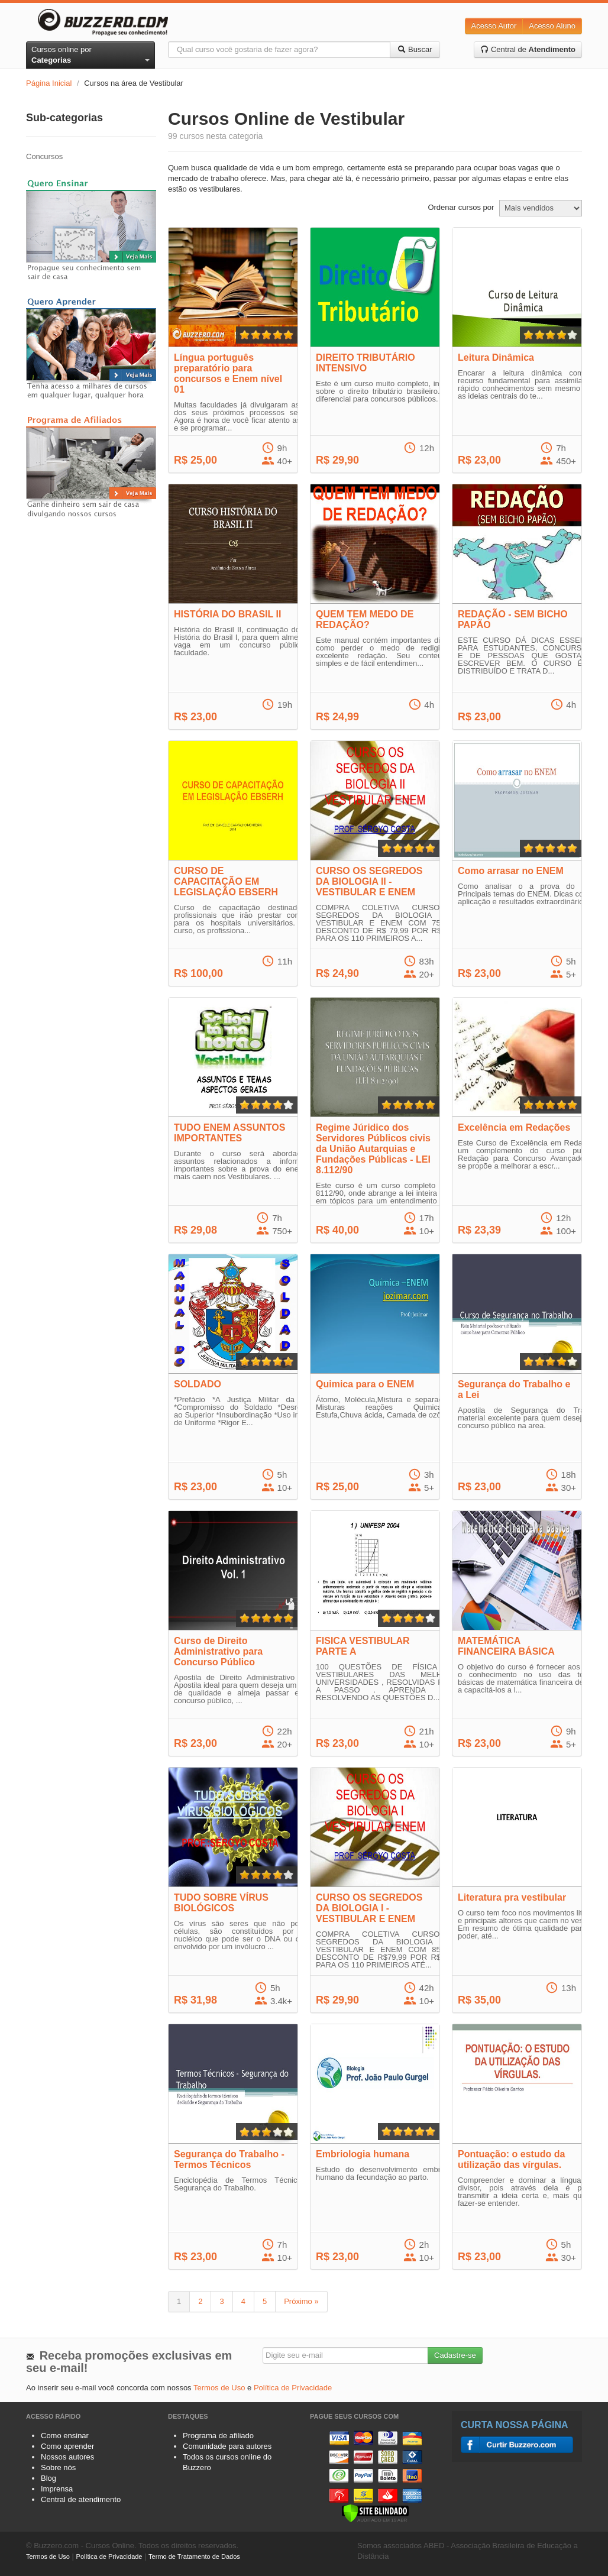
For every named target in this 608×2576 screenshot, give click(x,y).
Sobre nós (58, 2467)
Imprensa (57, 2488)
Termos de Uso (219, 2387)
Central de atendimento (81, 2499)
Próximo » (301, 2301)
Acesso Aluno (552, 25)
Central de (527, 49)
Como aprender (67, 2446)
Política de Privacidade (293, 2387)
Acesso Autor (494, 25)
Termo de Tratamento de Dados (194, 2556)
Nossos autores (67, 2456)
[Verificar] (375, 2512)
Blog (48, 2478)
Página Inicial (49, 83)
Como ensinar (65, 2435)
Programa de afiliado (218, 2435)
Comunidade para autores (227, 2446)
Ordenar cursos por (461, 207)
